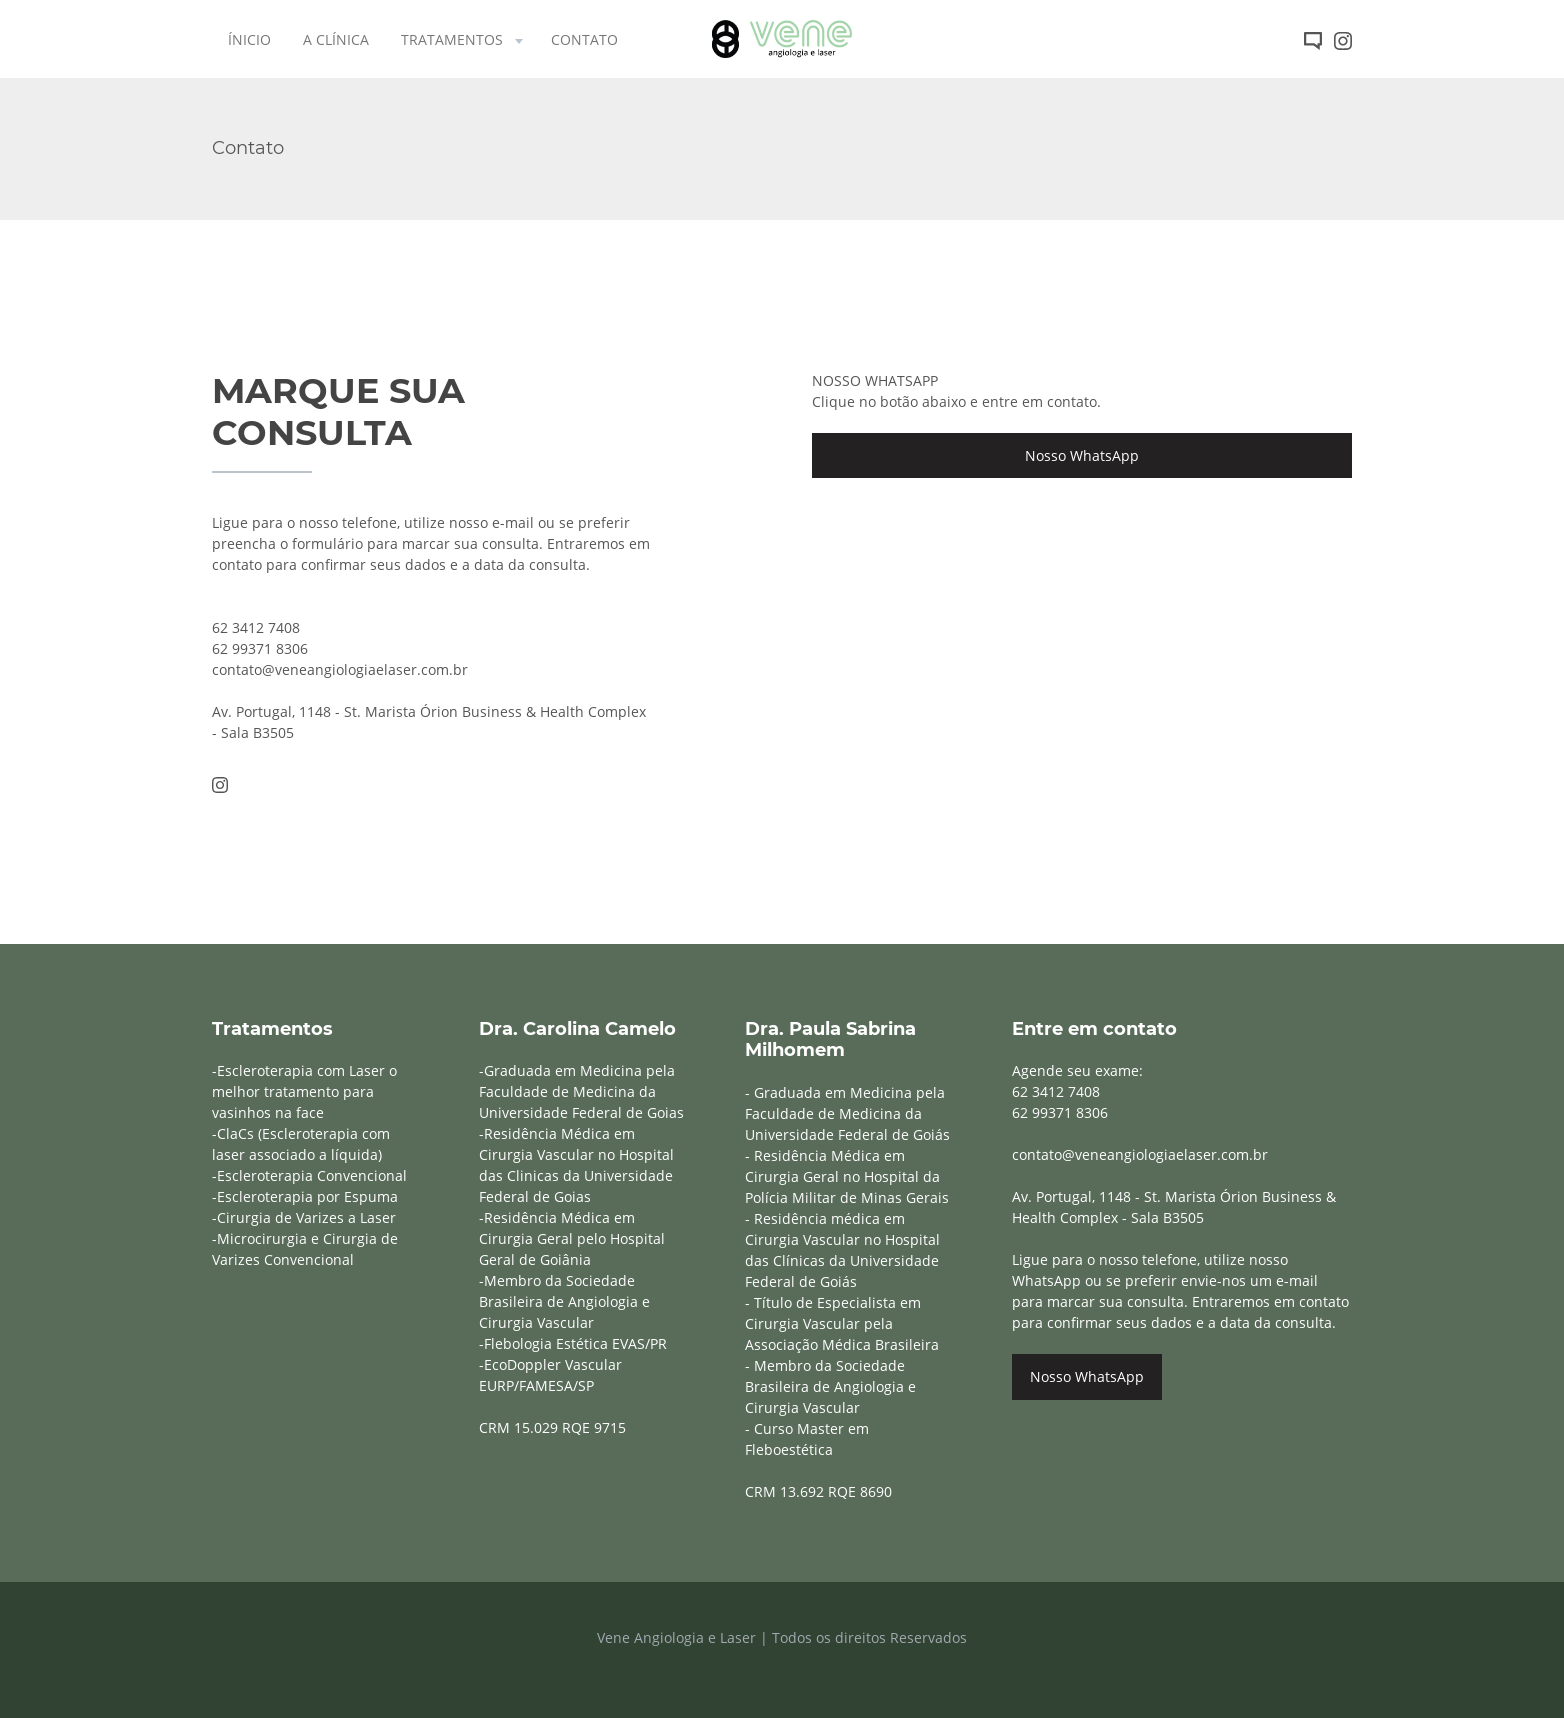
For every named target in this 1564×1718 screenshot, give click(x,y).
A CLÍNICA (336, 39)
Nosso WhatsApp (1082, 455)
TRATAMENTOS (464, 39)
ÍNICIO (249, 39)
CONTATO (584, 39)
